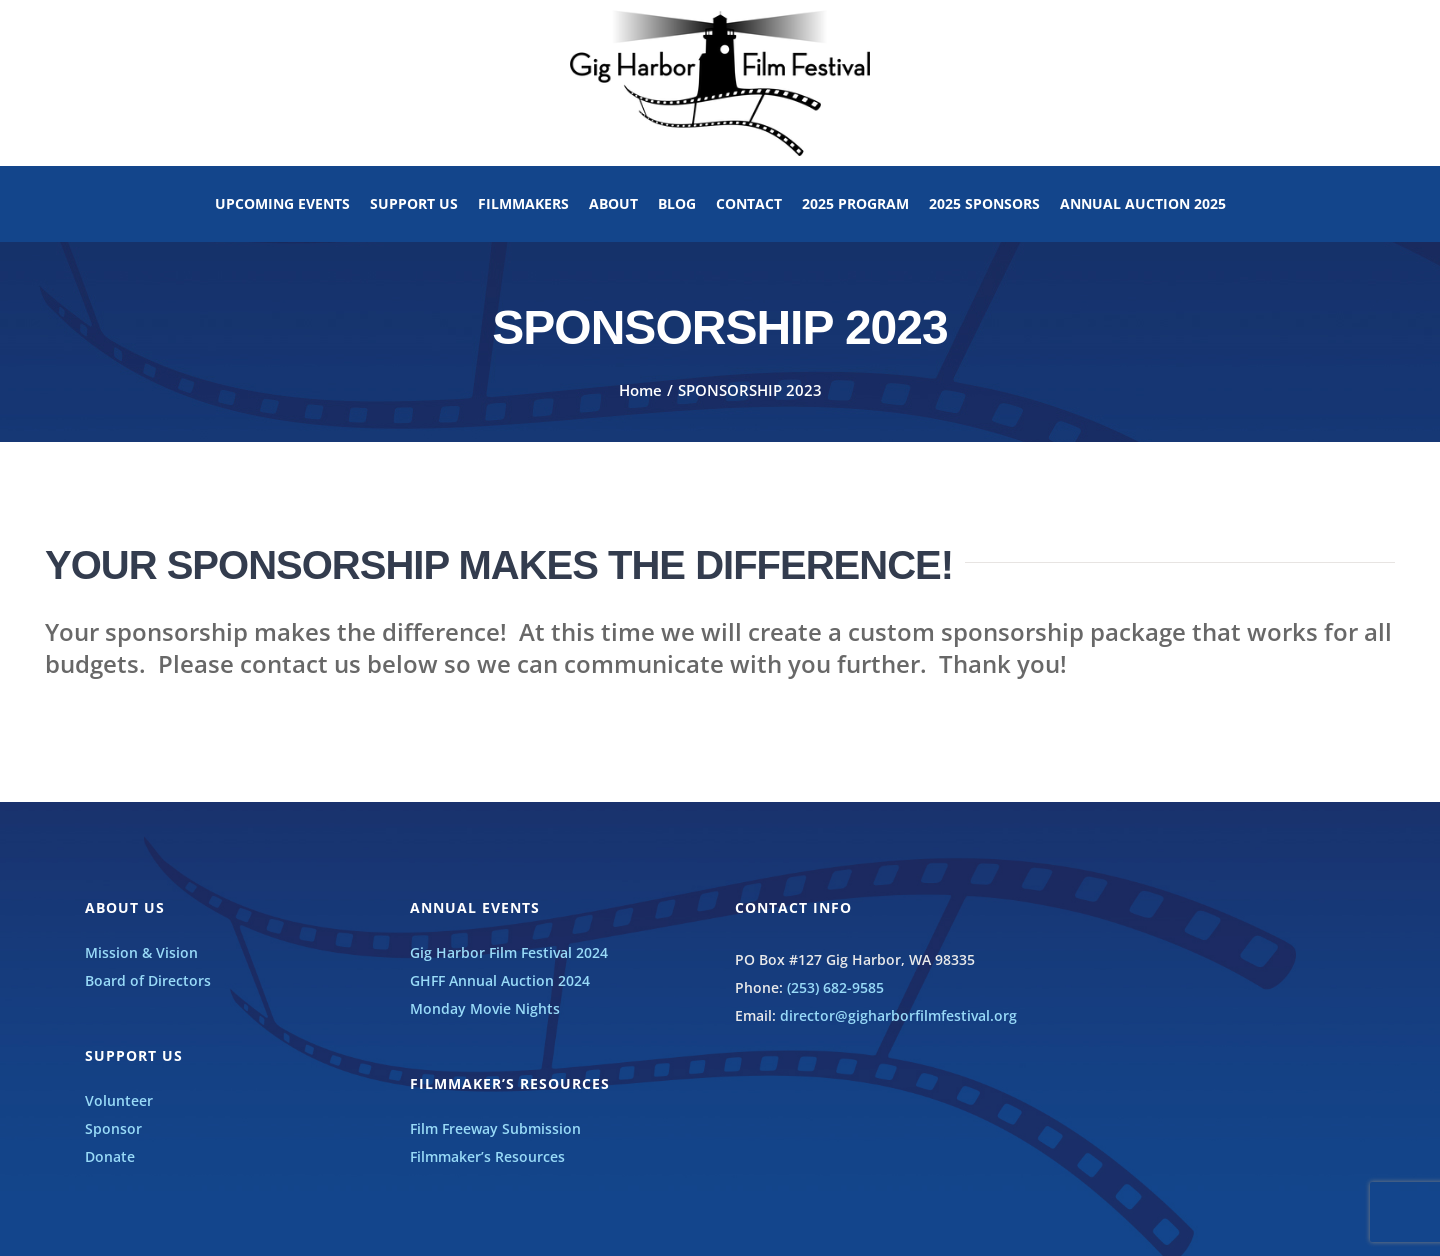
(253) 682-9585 (835, 987)
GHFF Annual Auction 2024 (500, 980)
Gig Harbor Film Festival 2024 (509, 952)
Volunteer (119, 1100)
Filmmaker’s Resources (487, 1156)
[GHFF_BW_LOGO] (720, 16)
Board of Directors (148, 980)
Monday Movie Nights (485, 1008)
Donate (110, 1156)
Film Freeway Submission (495, 1128)
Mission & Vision (141, 952)
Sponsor (113, 1128)
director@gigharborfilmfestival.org (898, 1015)
